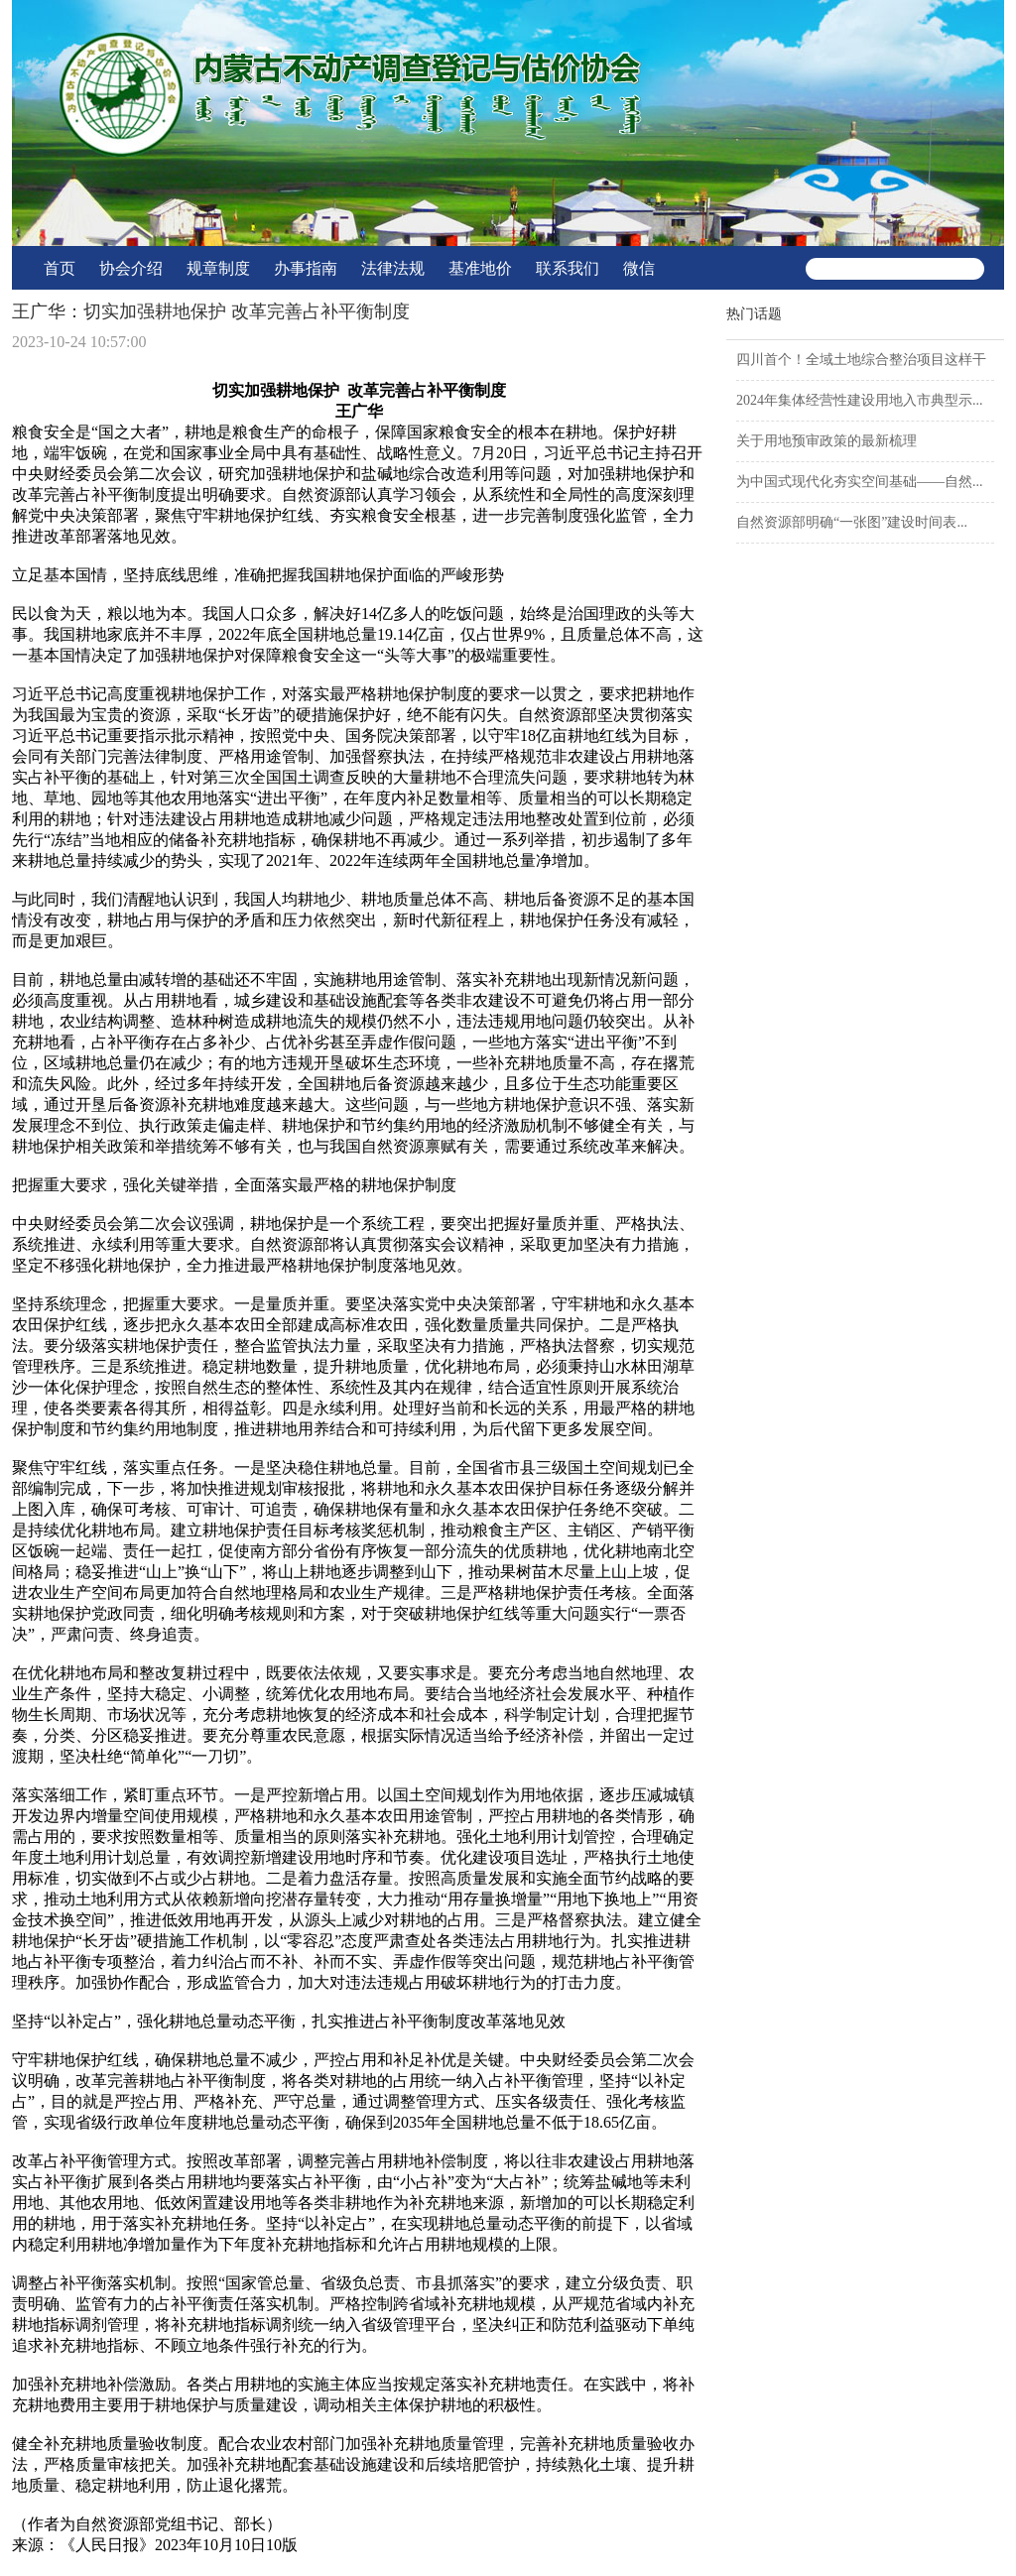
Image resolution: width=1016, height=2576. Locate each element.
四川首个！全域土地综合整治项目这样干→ (861, 366)
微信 (639, 268)
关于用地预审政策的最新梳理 (826, 440)
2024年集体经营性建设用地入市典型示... (859, 400)
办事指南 (305, 268)
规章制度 (218, 268)
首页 (59, 268)
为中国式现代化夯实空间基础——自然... (859, 481)
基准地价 (480, 268)
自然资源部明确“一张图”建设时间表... (851, 522)
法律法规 (393, 268)
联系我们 (567, 268)
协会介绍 (131, 268)
